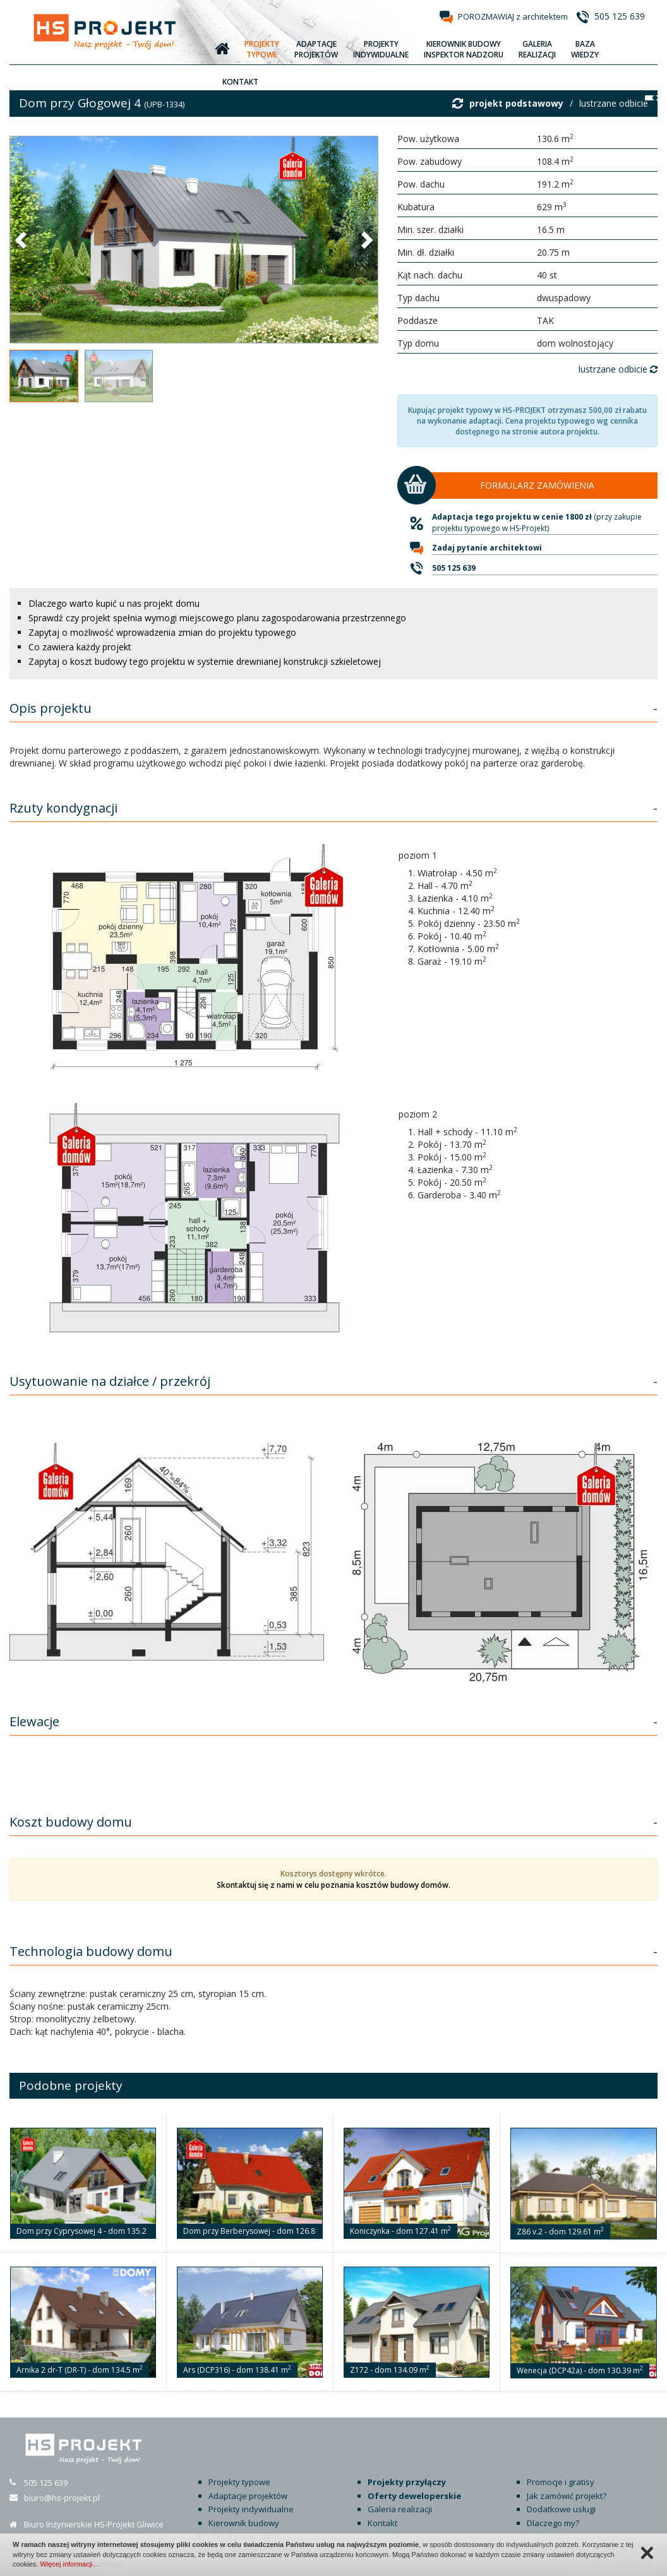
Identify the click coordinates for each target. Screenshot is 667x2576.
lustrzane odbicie (613, 103)
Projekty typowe (239, 2482)
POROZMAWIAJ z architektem (513, 16)
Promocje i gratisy (560, 2482)
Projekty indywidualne (251, 2509)
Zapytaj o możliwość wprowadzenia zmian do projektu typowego (162, 632)
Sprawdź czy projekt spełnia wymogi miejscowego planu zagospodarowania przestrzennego (217, 618)
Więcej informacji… (69, 2564)
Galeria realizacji (400, 2509)
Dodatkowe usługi (561, 2509)
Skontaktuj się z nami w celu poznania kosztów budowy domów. (333, 1885)
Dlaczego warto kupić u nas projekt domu (114, 603)
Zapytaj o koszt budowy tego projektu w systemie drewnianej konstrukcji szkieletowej (204, 661)
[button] (22, 239)
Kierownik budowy (243, 2523)
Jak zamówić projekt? (566, 2495)
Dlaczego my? (553, 2523)
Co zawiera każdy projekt (79, 647)
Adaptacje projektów (247, 2495)
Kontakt (382, 2523)
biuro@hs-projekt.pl (62, 2497)
